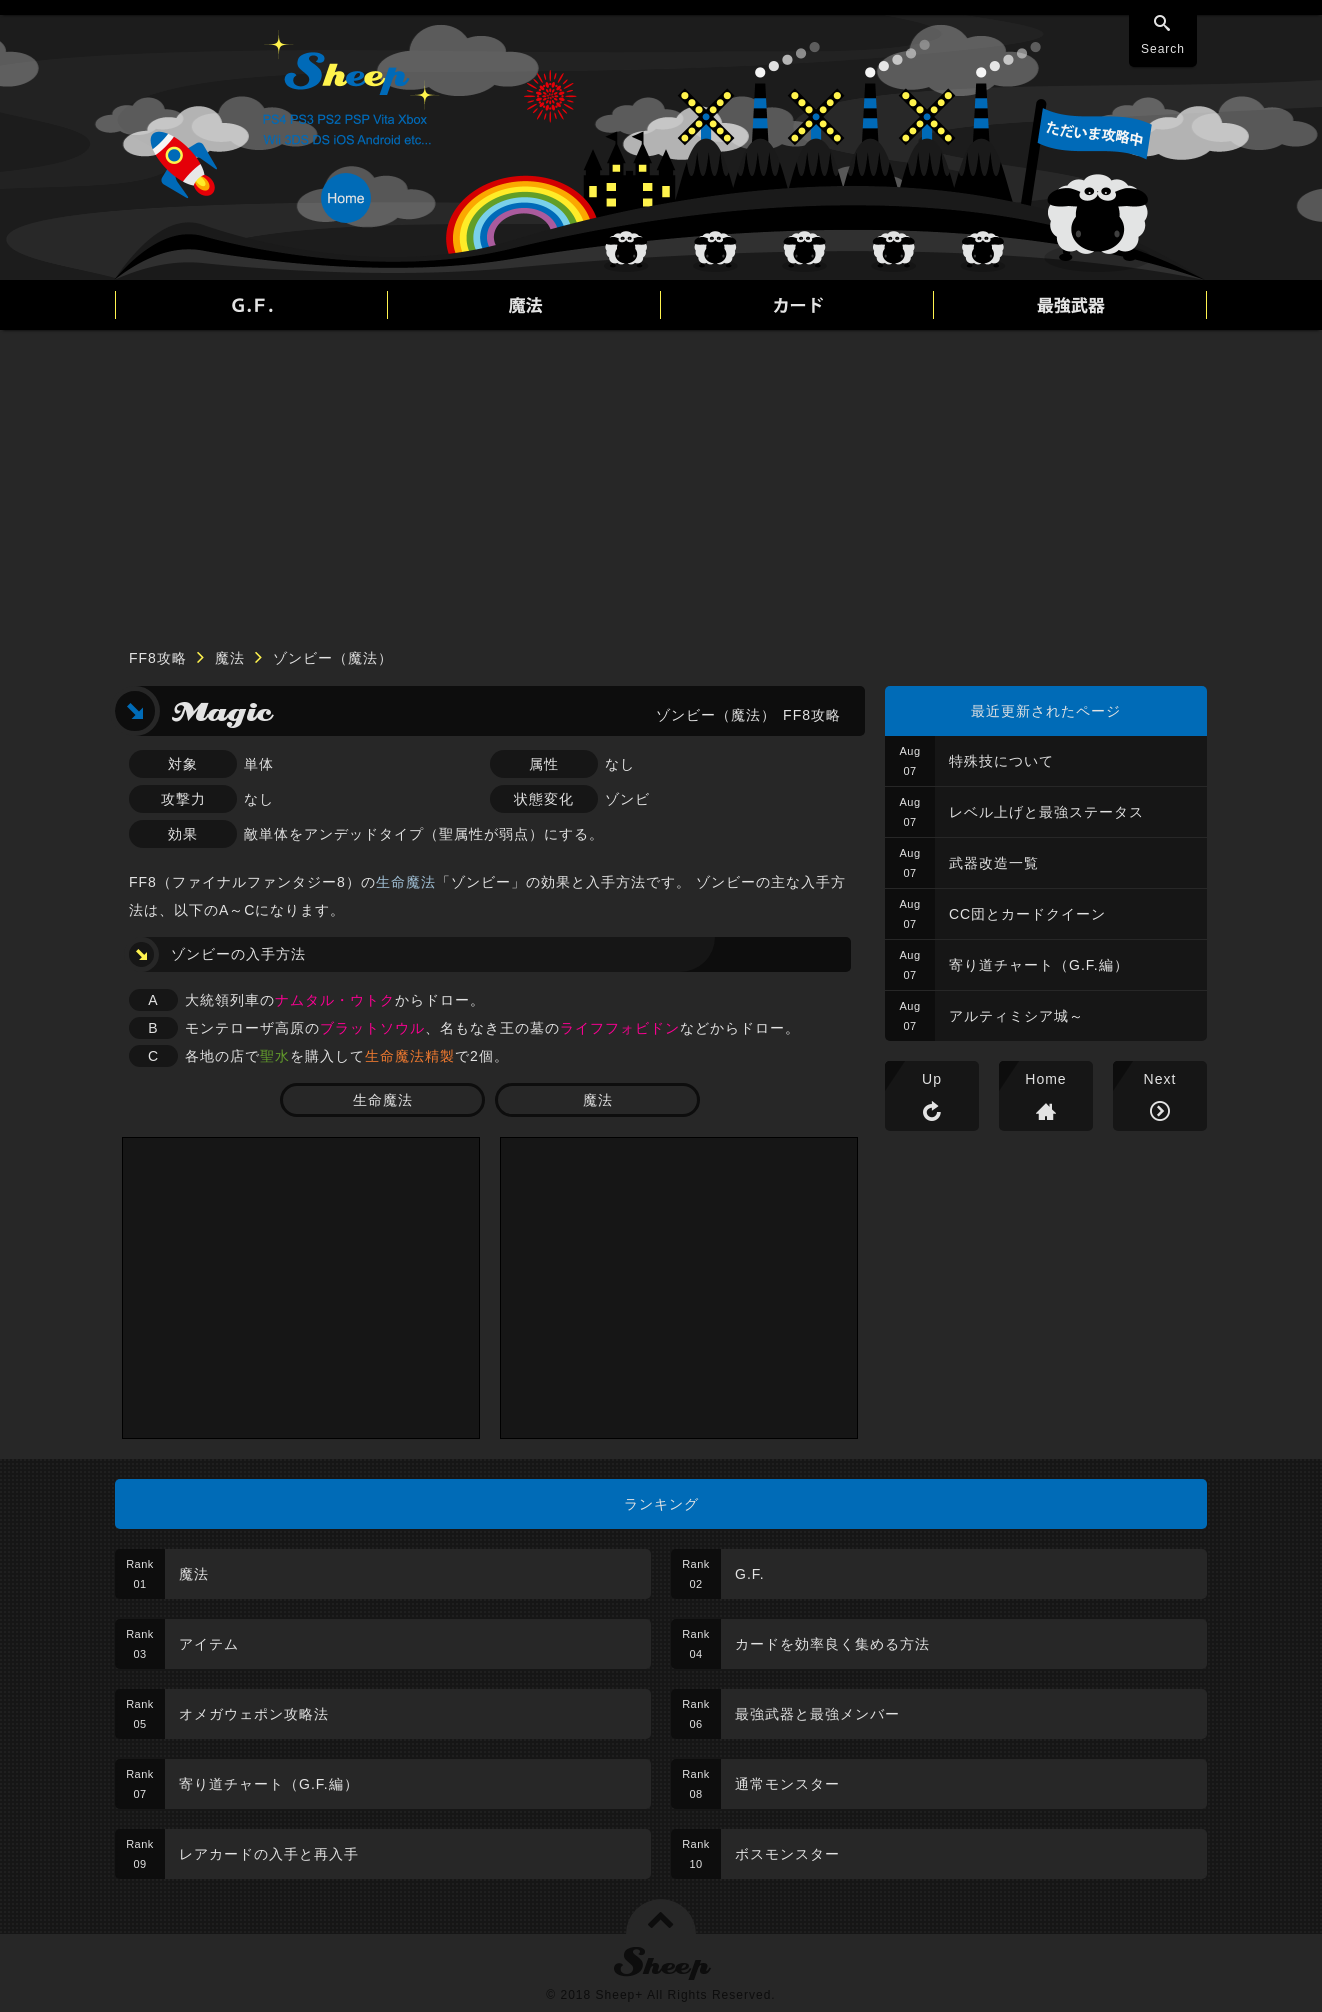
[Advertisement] (661, 480)
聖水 (275, 1056)
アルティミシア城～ (1016, 1016)
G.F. (750, 1574)
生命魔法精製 (410, 1056)
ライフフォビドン (620, 1028)
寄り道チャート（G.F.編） (1039, 965)
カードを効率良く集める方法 (832, 1644)
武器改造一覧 (994, 863)
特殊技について (1001, 761)
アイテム (209, 1644)
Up (932, 1079)
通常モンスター (787, 1784)
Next (1160, 1079)
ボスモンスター (787, 1854)
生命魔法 (406, 882)
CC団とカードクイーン (1027, 914)
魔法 (230, 658)
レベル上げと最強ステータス (1046, 812)
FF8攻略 (158, 658)
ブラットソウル (372, 1028)
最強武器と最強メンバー (817, 1714)
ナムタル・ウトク (335, 1000)
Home (1045, 1079)
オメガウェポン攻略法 (254, 1714)
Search (1163, 49)
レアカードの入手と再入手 (269, 1854)
